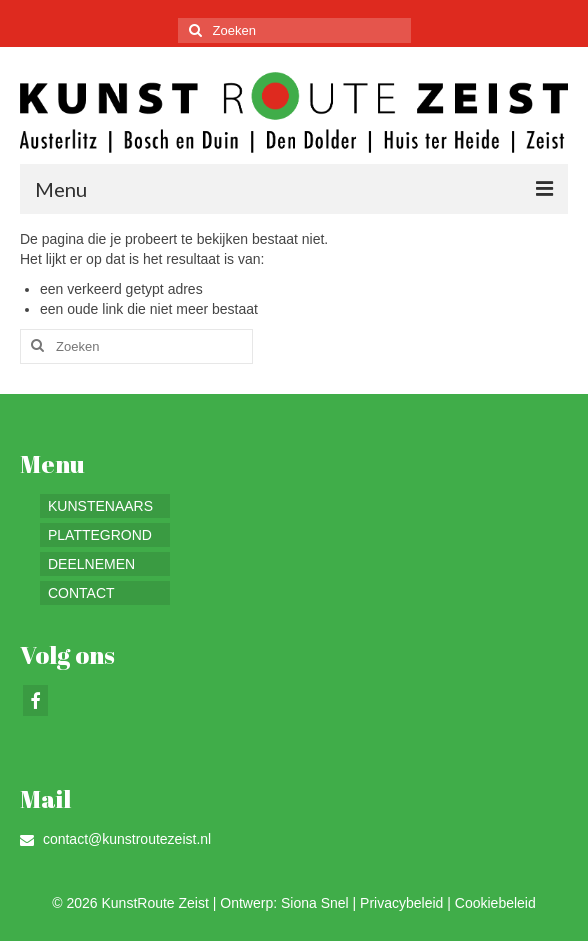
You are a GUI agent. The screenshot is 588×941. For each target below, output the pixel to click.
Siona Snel (315, 903)
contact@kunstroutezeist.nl (115, 839)
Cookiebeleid (495, 903)
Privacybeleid (401, 903)
